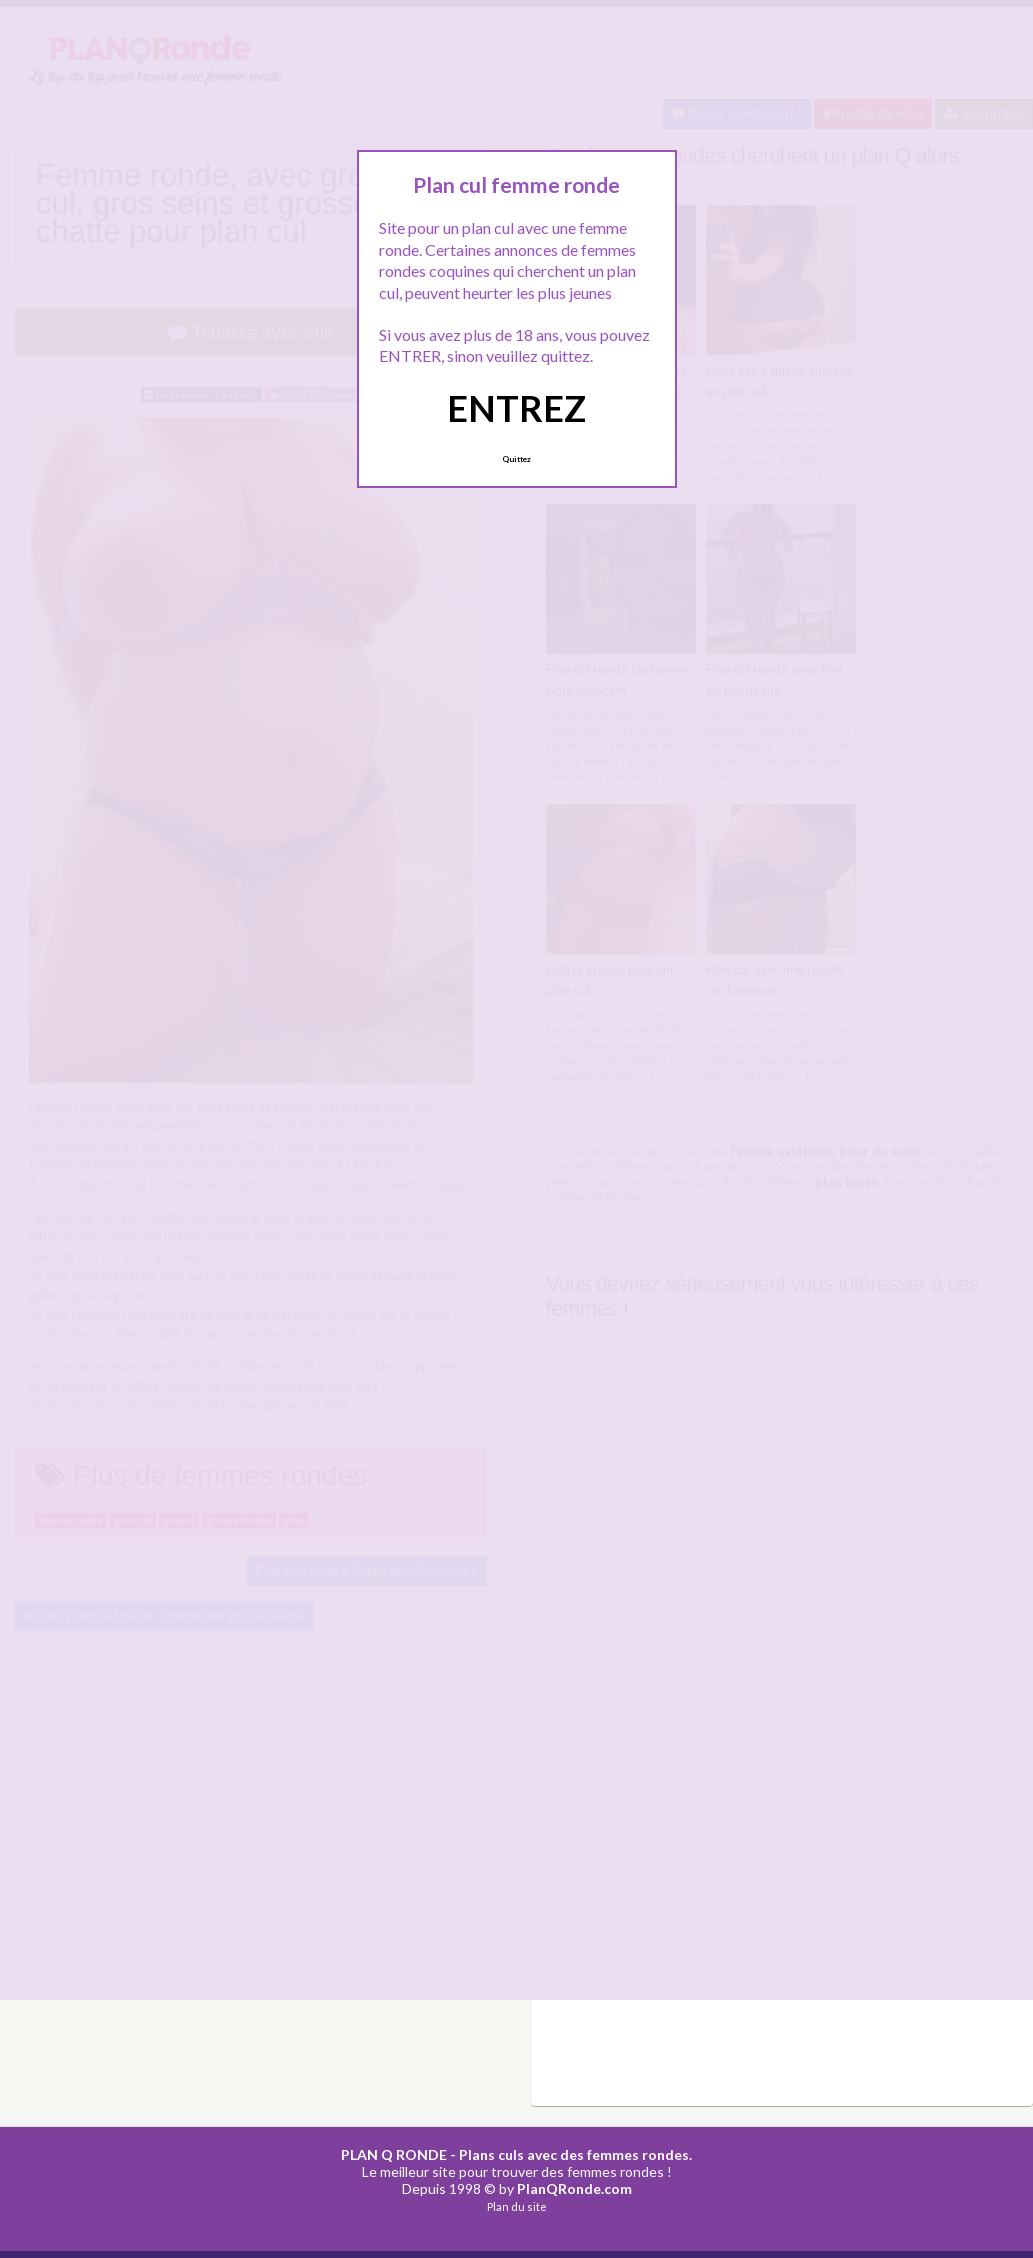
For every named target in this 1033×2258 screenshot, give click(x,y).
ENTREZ (516, 408)
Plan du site (517, 2206)
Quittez (516, 459)
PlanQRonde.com (574, 2188)
